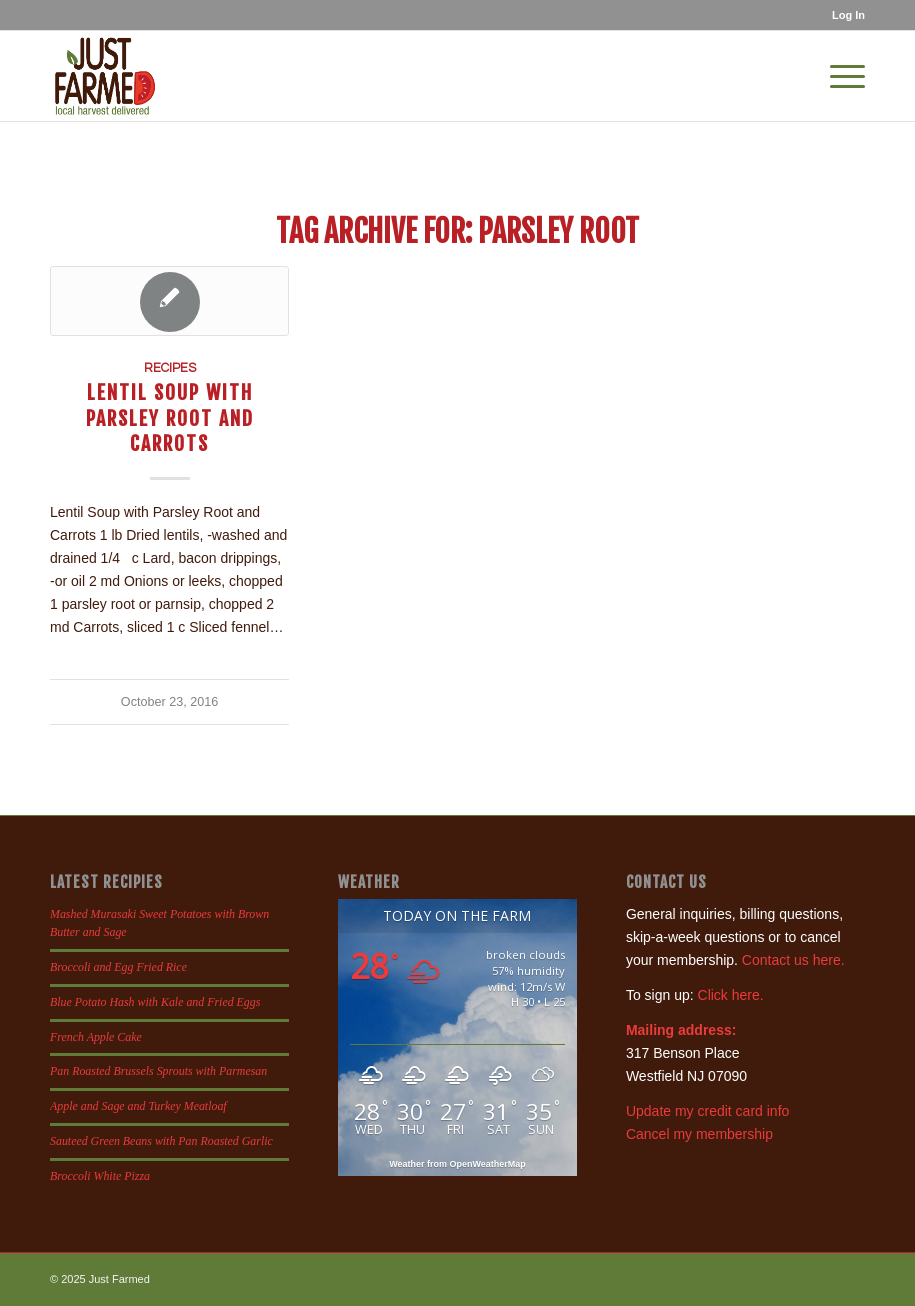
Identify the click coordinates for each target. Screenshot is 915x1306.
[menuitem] (843, 15)
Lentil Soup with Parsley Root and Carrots (170, 418)
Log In (848, 15)
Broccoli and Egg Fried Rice (118, 967)
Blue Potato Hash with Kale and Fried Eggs (155, 1002)
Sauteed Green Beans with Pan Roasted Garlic (161, 1141)
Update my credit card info (707, 1111)
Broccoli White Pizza (100, 1176)
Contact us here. (793, 960)
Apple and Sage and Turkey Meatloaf (138, 1106)
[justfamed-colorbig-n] (105, 76)
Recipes (170, 368)
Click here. (731, 995)
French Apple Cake (96, 1037)
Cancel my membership (699, 1134)
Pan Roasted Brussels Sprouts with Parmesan (158, 1071)
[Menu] (837, 76)
